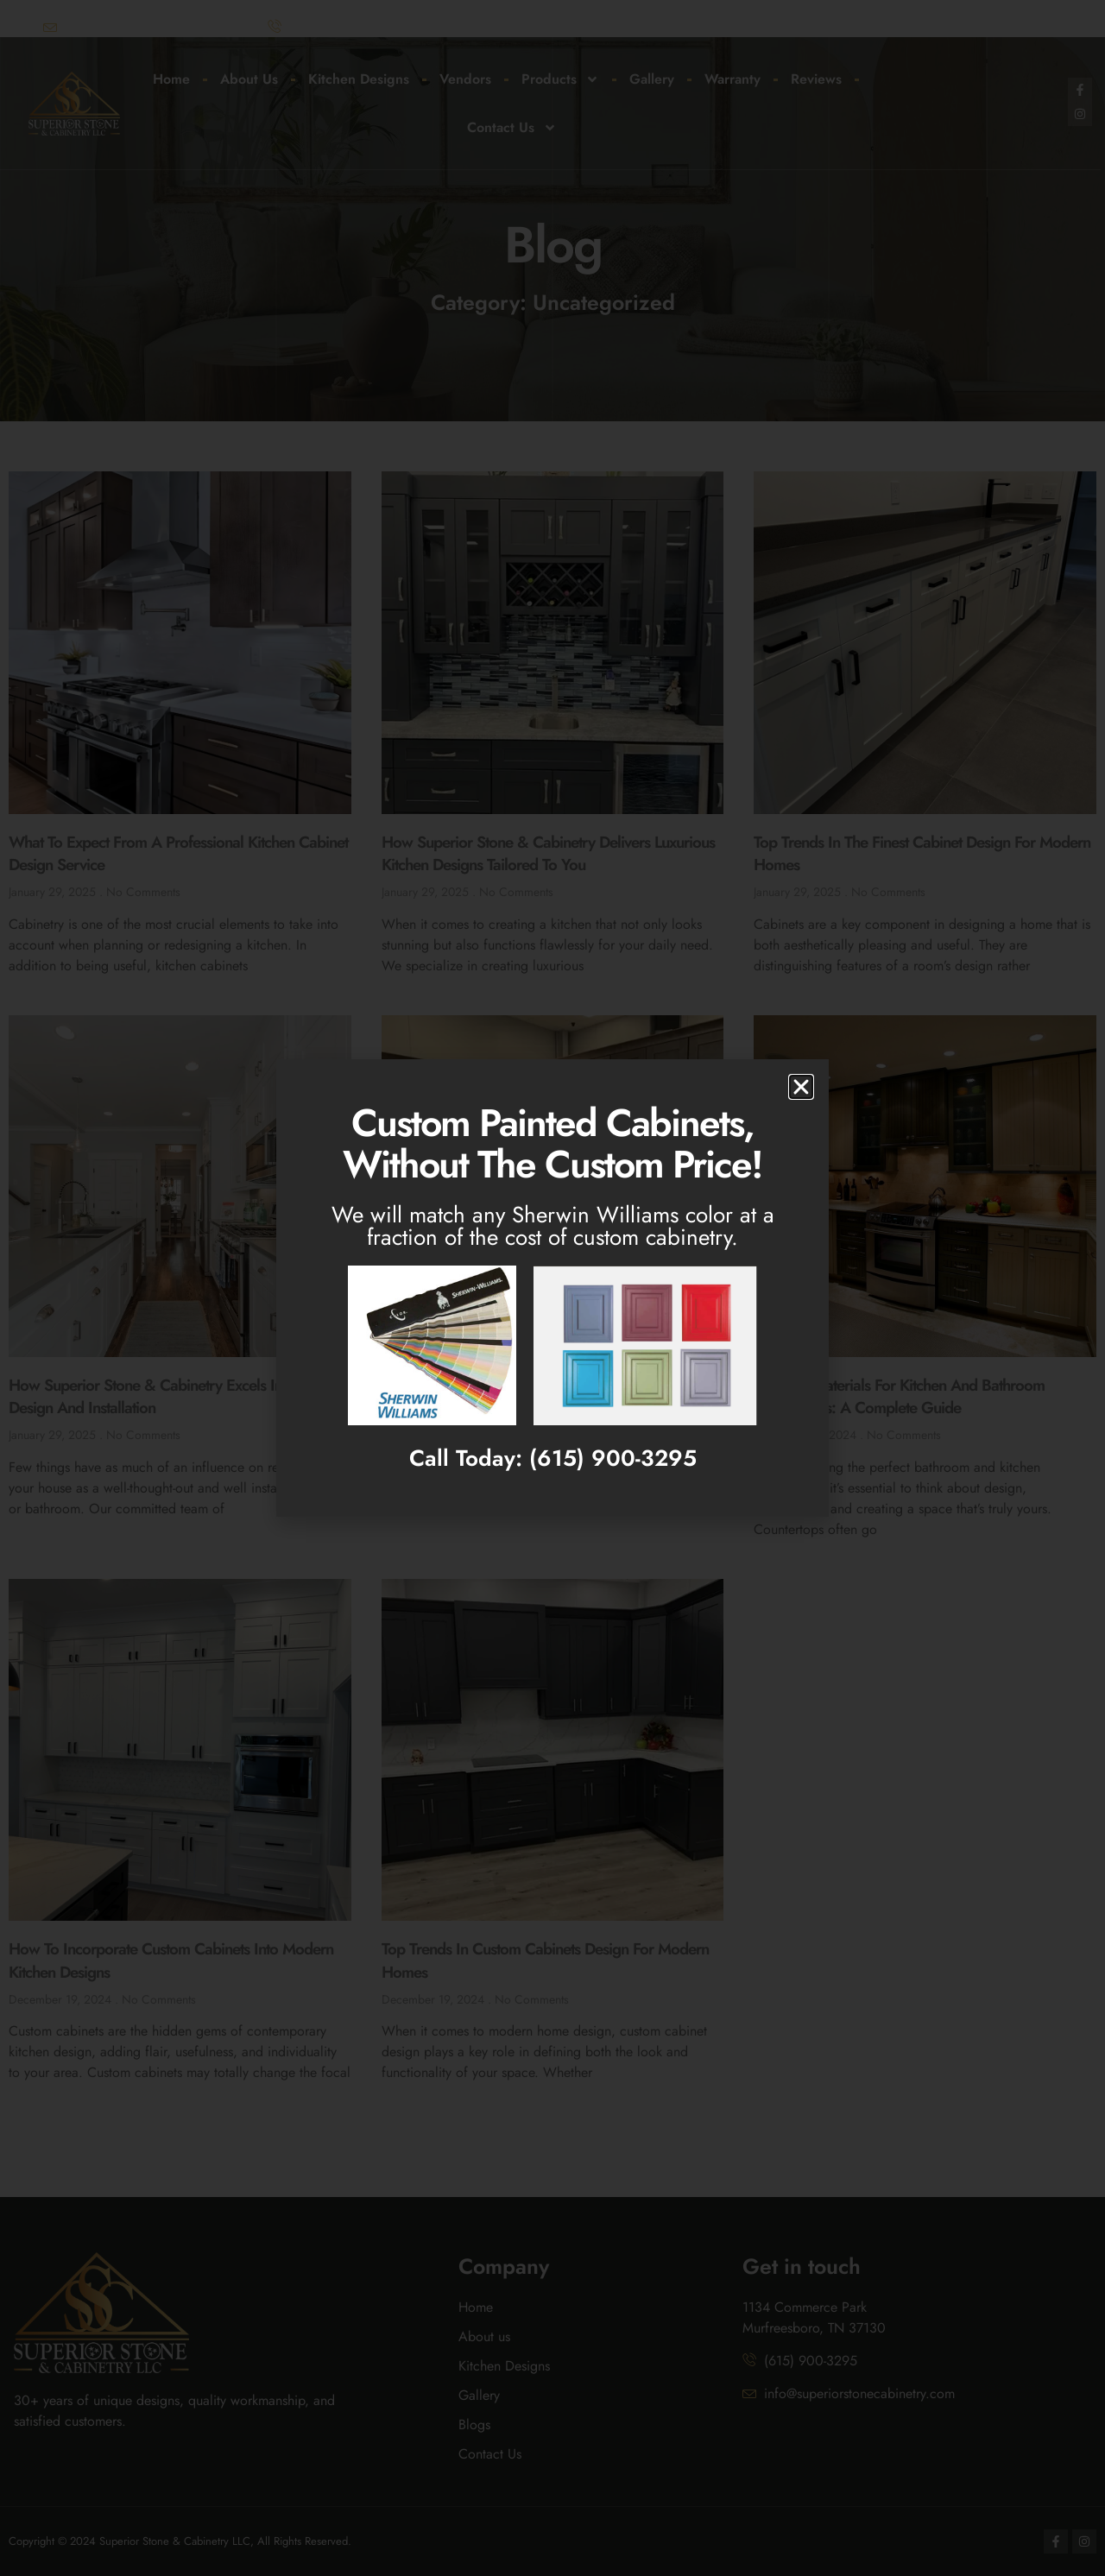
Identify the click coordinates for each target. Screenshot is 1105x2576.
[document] (552, 1288)
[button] (801, 1086)
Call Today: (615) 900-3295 (553, 1458)
